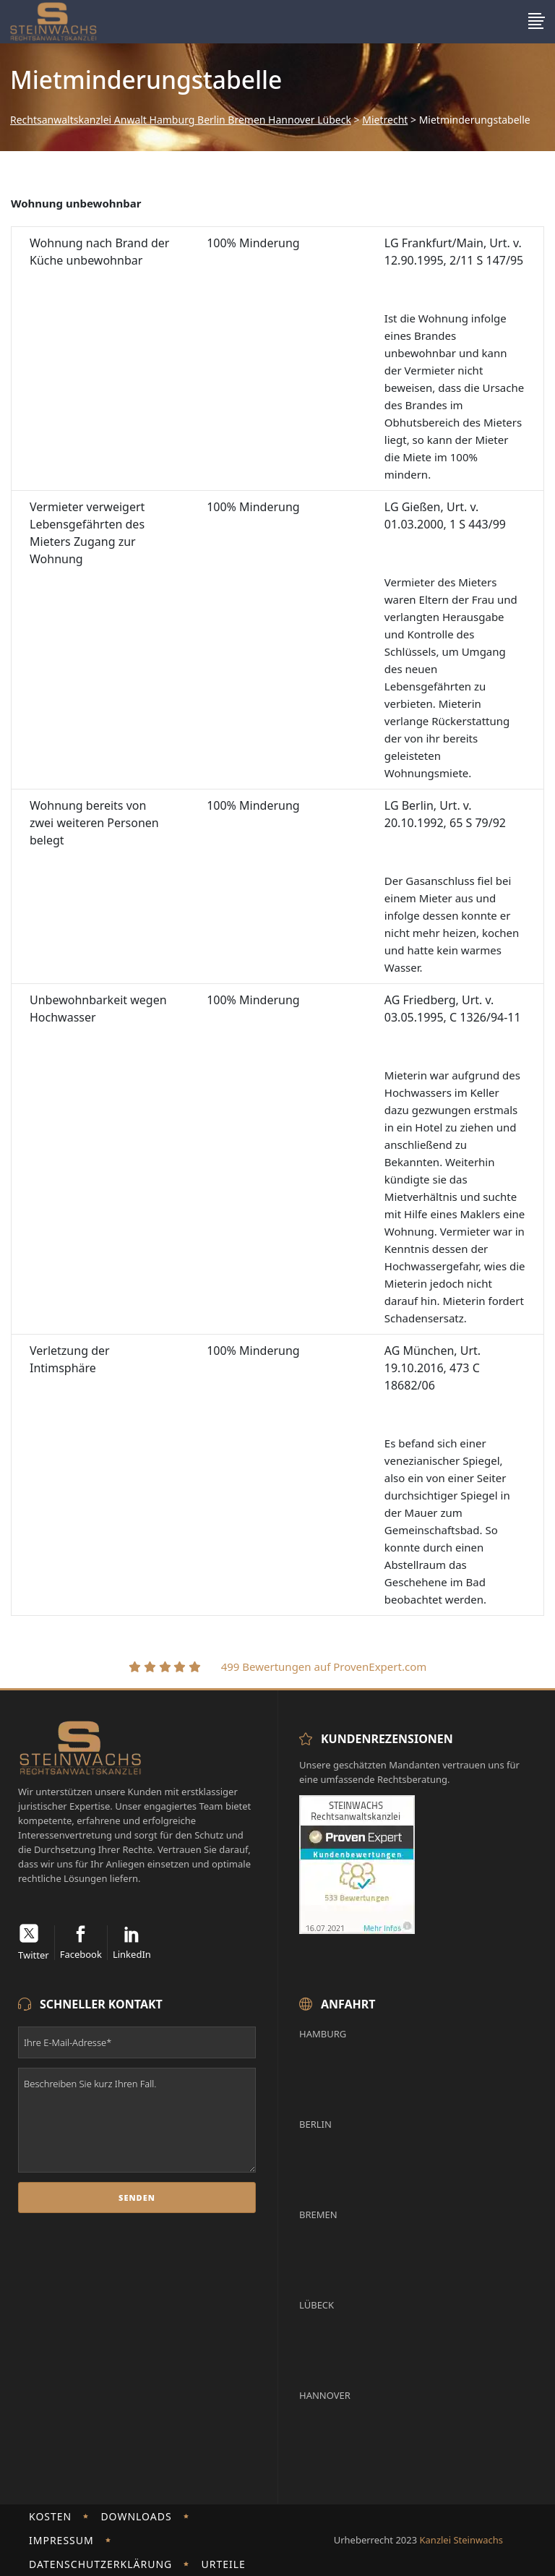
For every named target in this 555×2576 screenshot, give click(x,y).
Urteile (223, 2564)
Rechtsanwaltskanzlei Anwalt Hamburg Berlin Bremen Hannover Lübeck (180, 120)
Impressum (61, 2540)
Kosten (50, 2516)
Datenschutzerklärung (100, 2564)
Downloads (135, 2516)
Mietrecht (385, 120)
